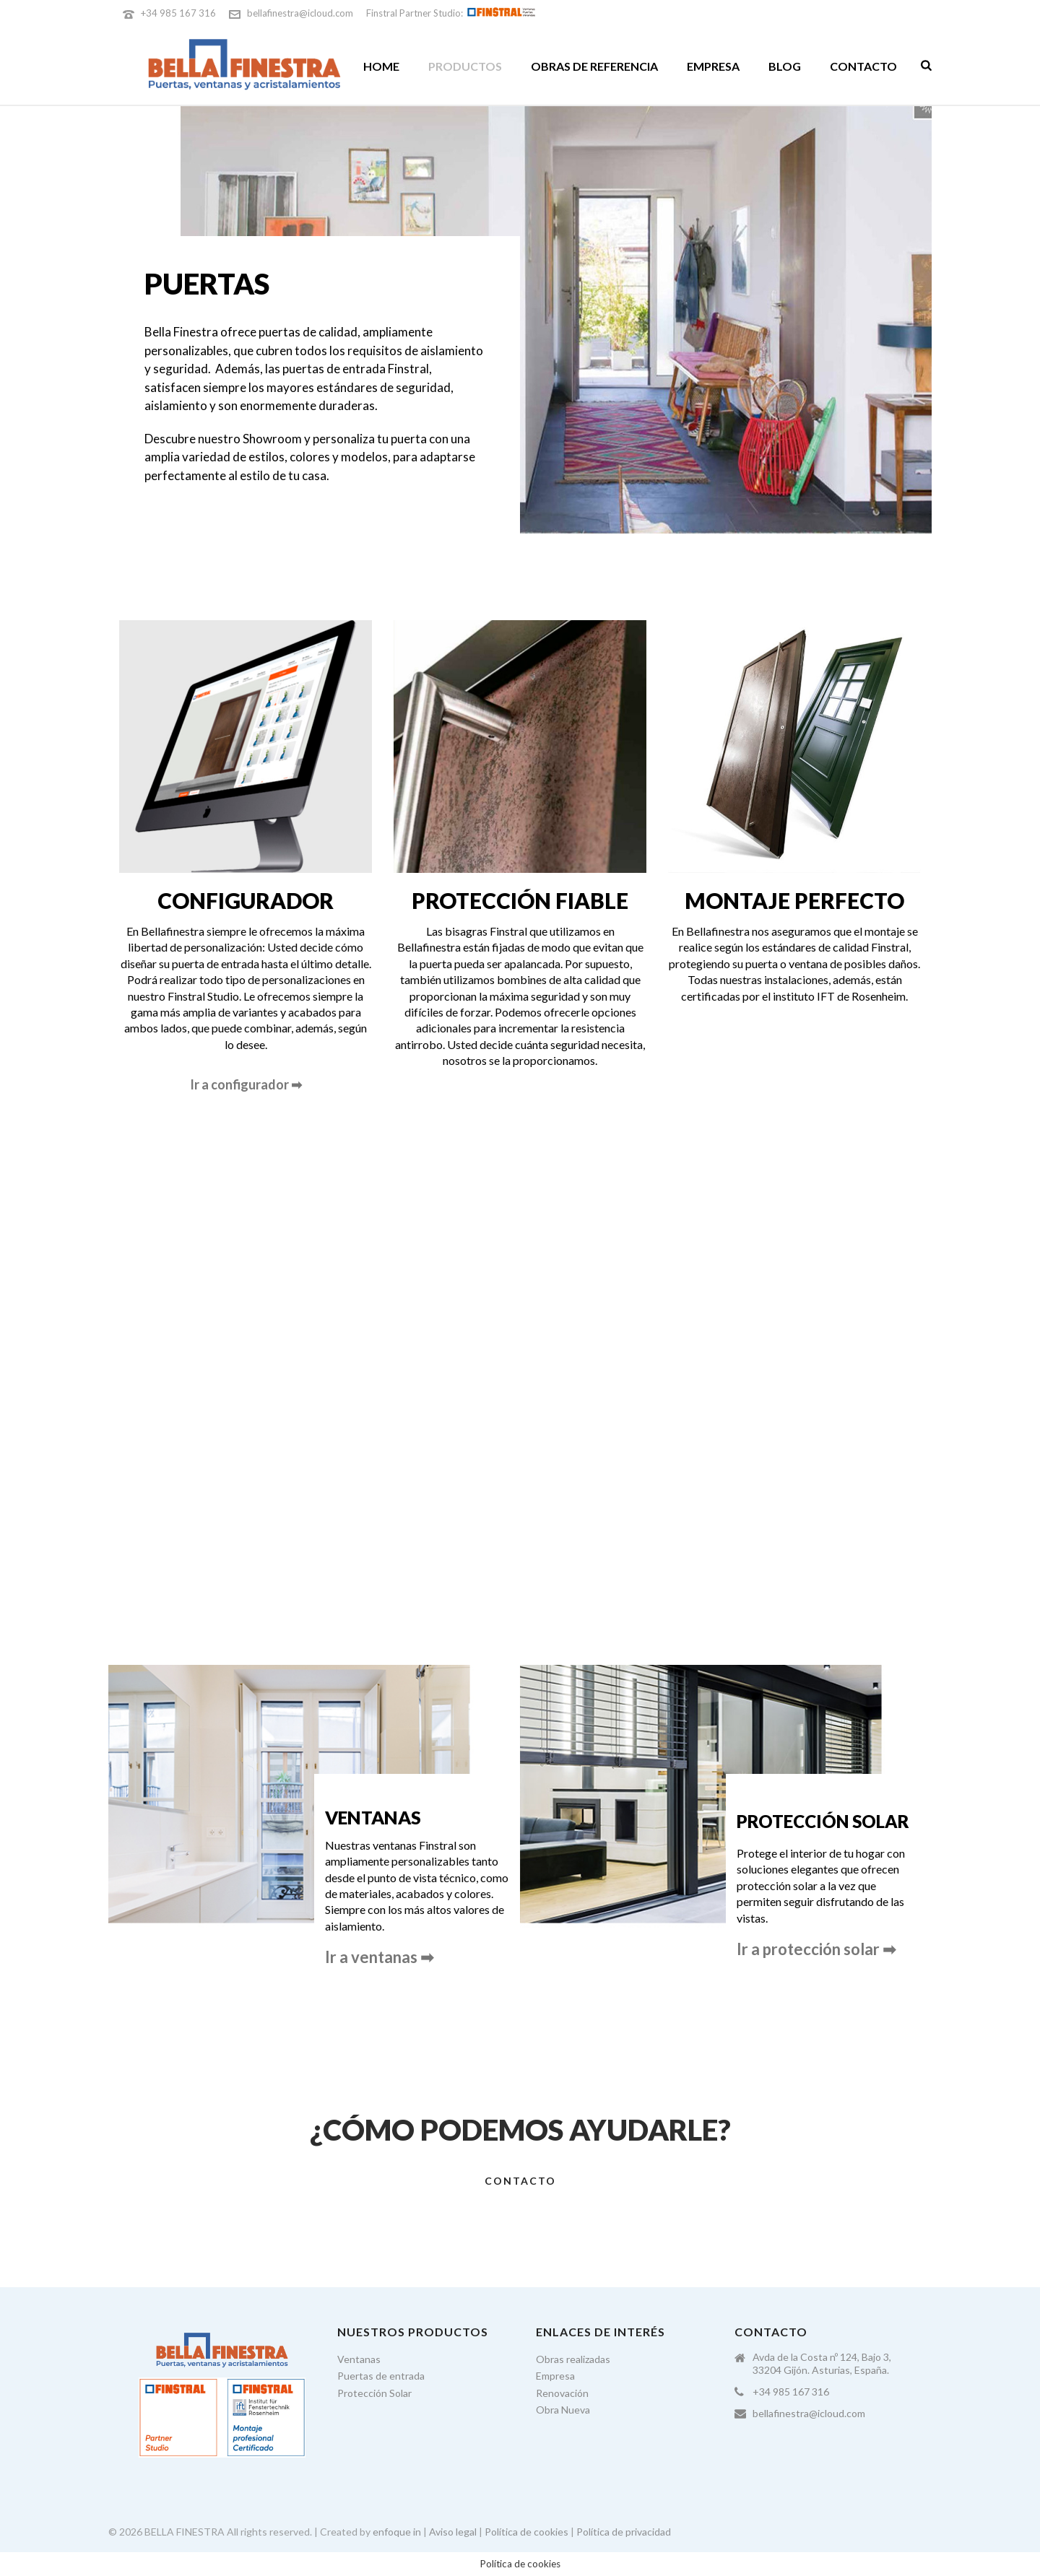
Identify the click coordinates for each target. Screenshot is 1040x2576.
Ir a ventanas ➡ (379, 1957)
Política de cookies (526, 2531)
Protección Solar (374, 2393)
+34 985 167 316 (178, 13)
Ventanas (359, 2359)
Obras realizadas (573, 2359)
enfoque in (397, 2531)
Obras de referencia (594, 66)
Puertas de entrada (381, 2376)
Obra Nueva (563, 2409)
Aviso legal (453, 2531)
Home (381, 66)
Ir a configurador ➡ (246, 1084)
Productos (465, 66)
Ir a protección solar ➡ (816, 1949)
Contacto (863, 66)
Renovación (562, 2393)
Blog (784, 66)
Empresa (713, 66)
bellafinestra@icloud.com (300, 13)
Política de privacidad (623, 2531)
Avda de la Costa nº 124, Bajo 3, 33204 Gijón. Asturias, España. (822, 2363)
